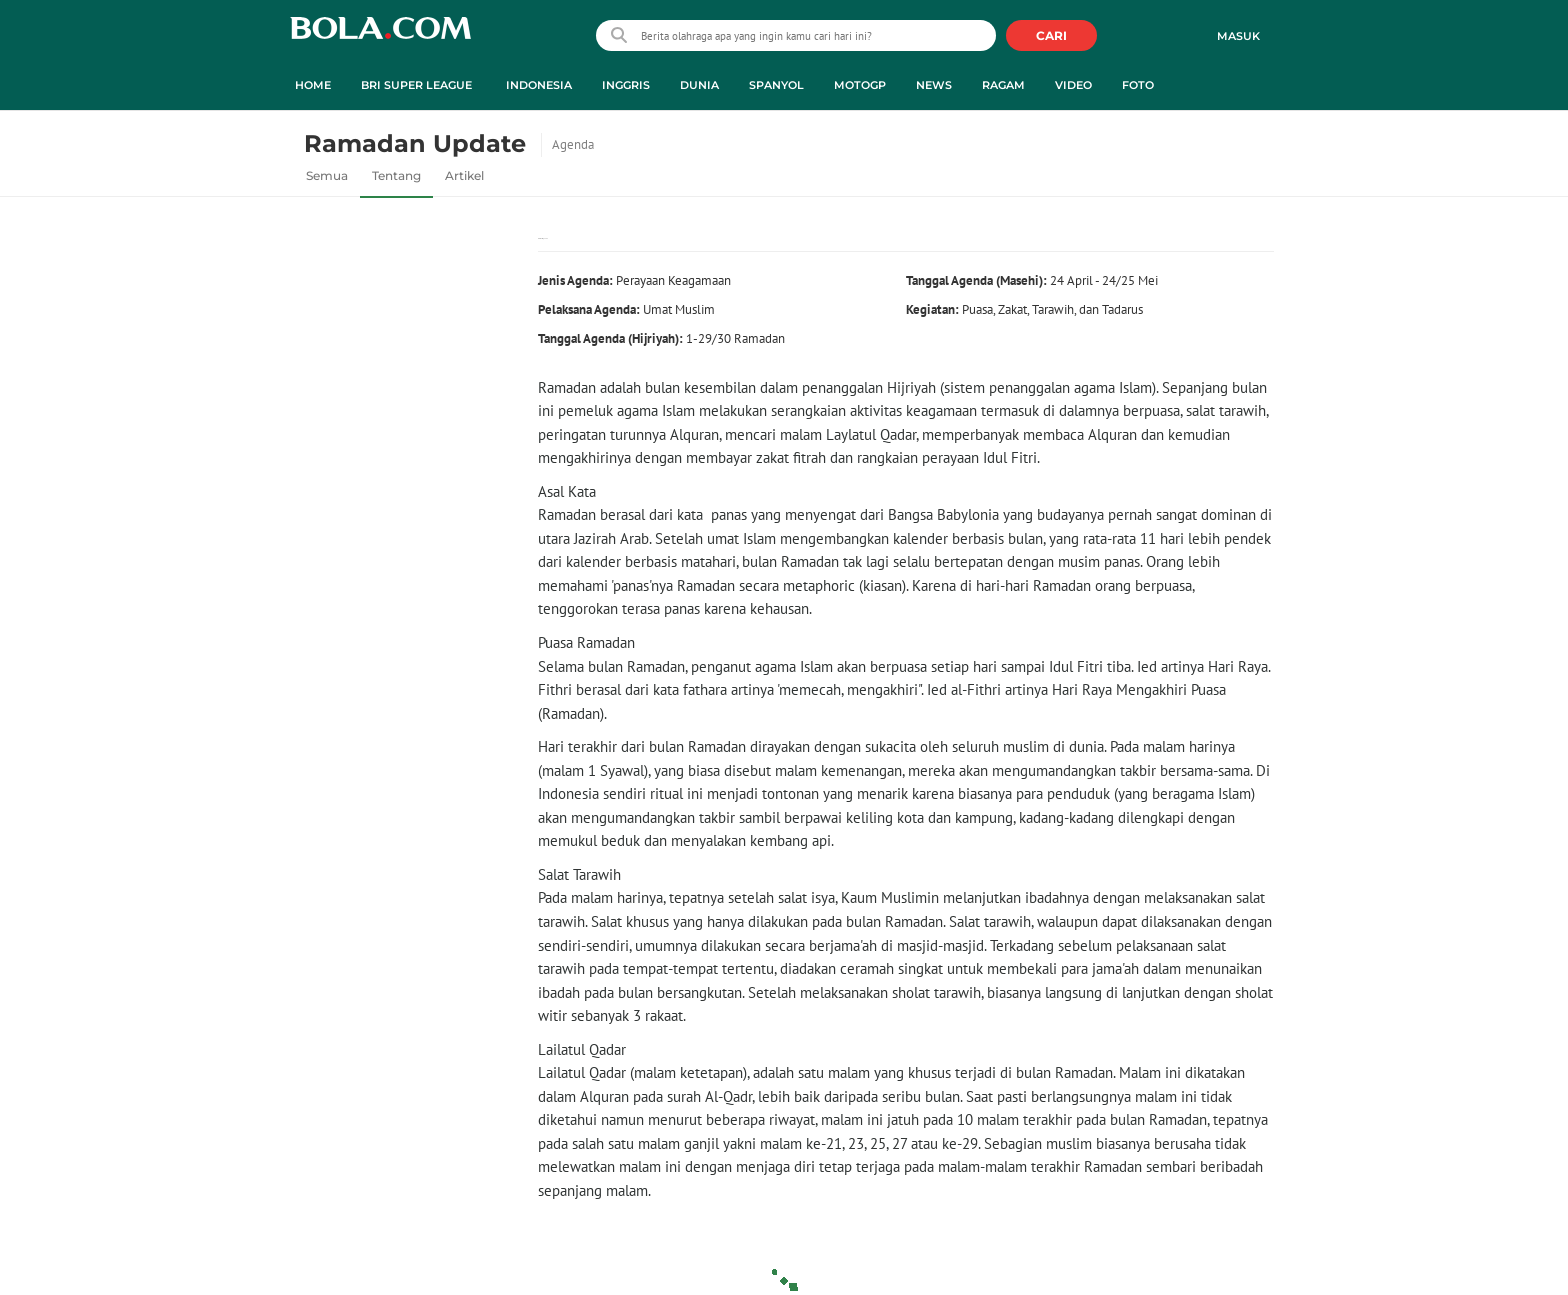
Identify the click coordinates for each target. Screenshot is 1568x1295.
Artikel (464, 175)
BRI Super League (416, 85)
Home (313, 85)
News (934, 85)
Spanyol (776, 85)
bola (380, 37)
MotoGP (860, 85)
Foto (1138, 85)
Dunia (699, 85)
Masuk (1238, 36)
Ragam (1003, 85)
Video (1073, 85)
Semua (327, 175)
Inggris (626, 85)
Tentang (396, 175)
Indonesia (539, 85)
